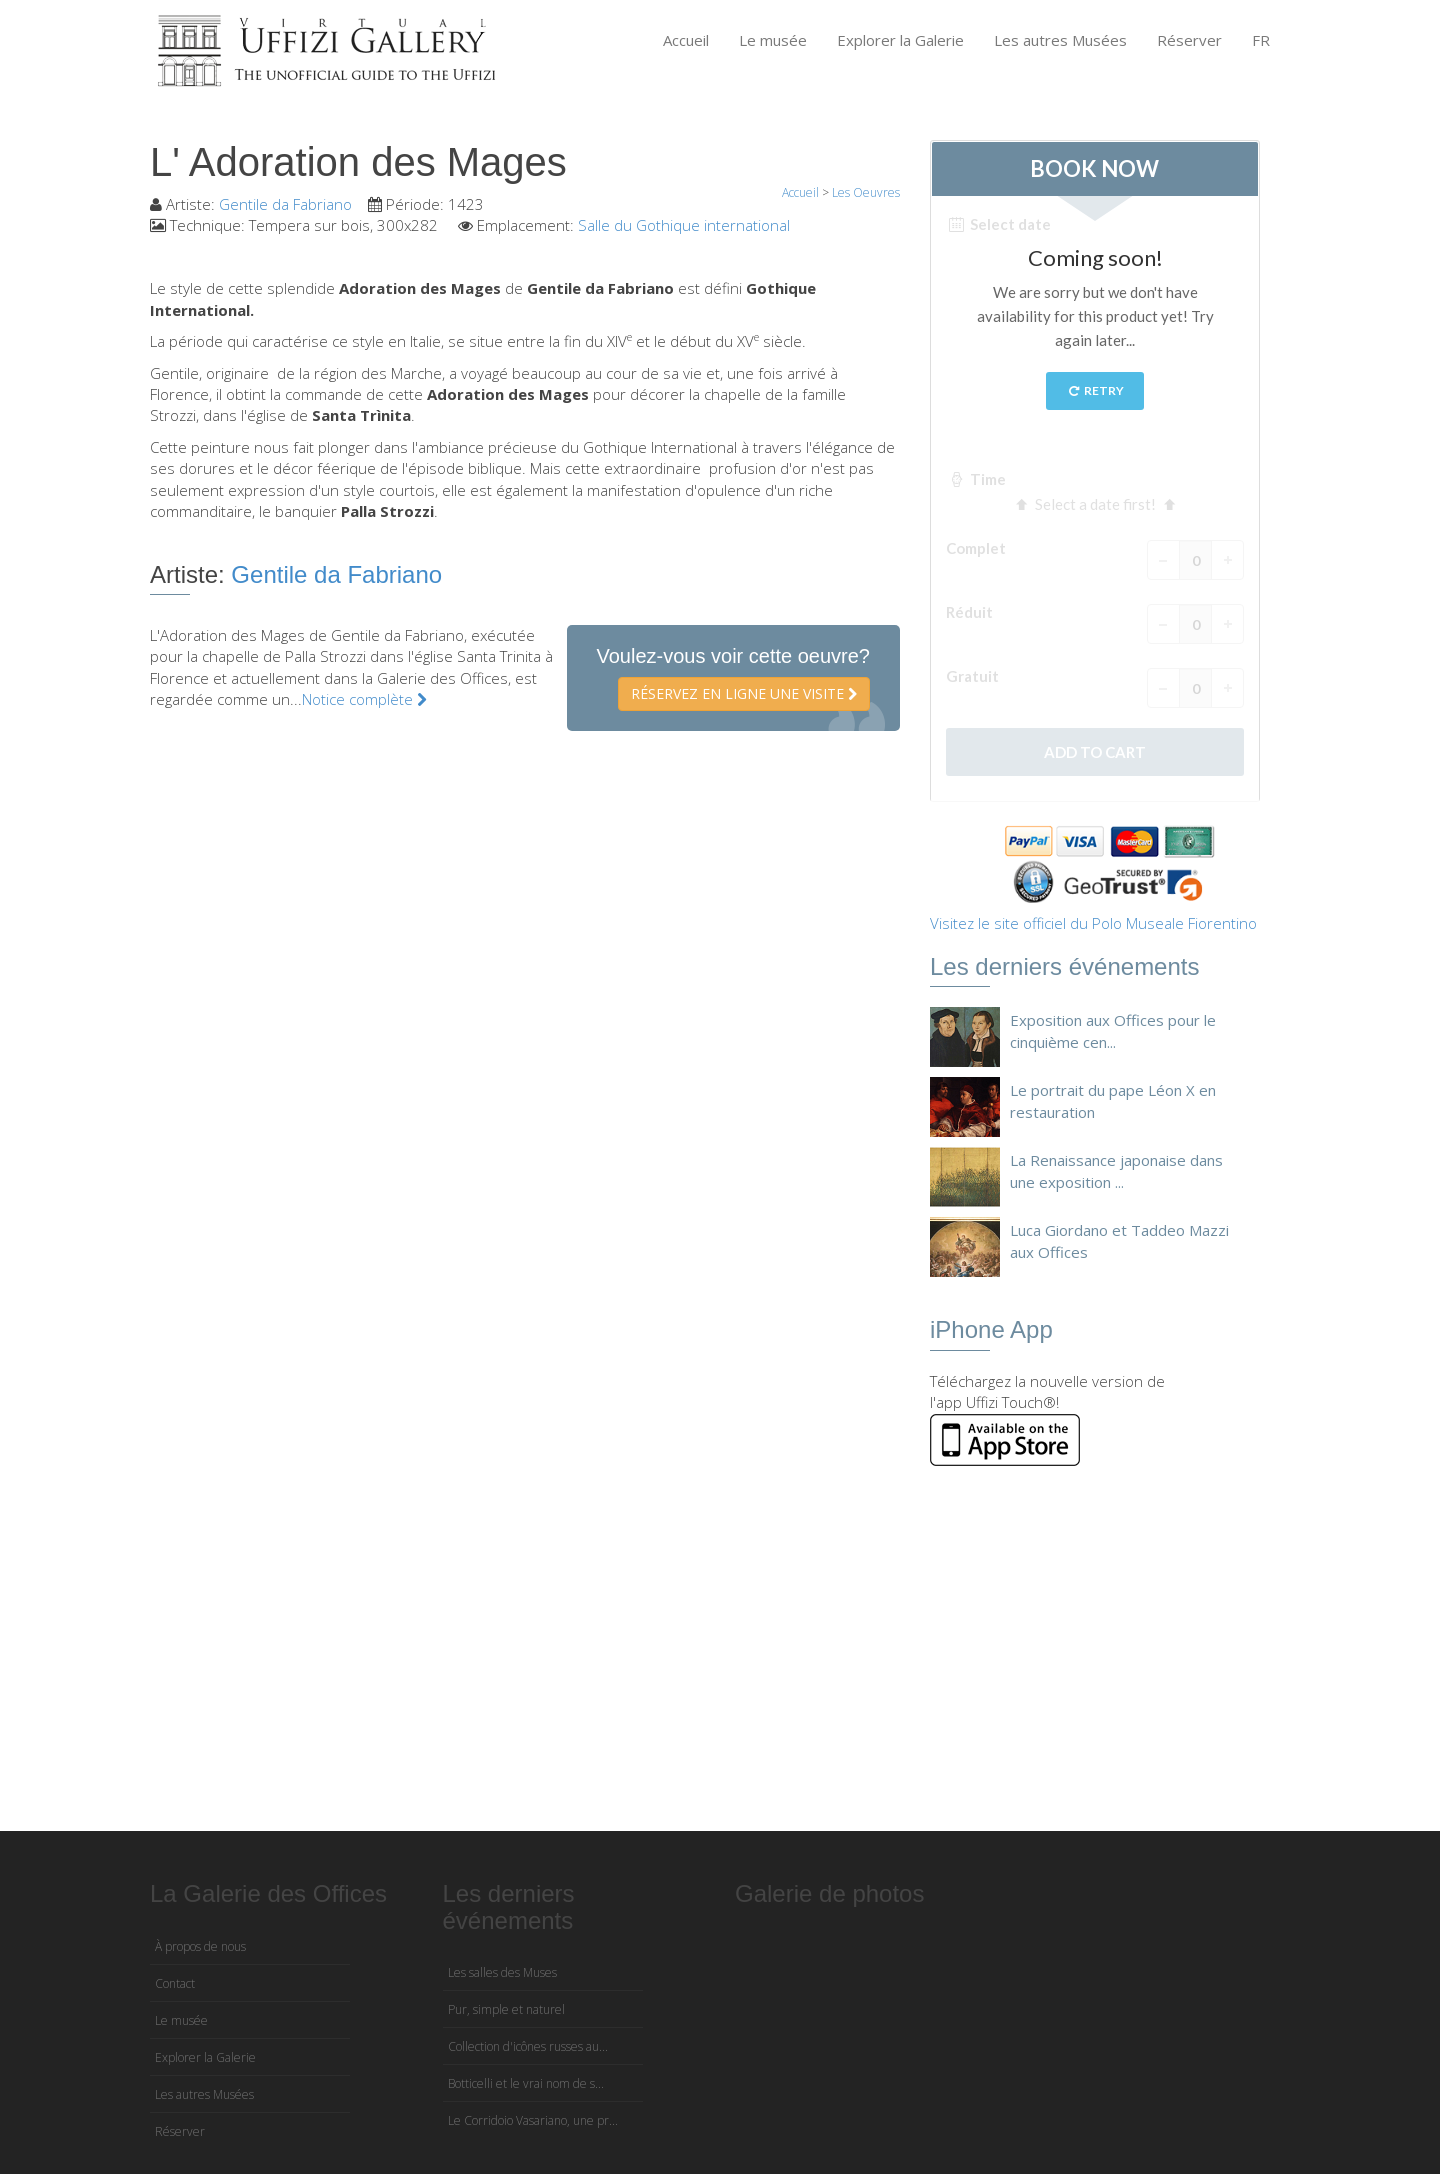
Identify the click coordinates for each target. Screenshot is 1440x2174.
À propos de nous (200, 1946)
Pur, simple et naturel (506, 2009)
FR (1261, 40)
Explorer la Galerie (900, 40)
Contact (175, 1983)
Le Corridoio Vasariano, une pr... (533, 2120)
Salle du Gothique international (684, 225)
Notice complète (364, 699)
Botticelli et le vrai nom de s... (526, 2083)
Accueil (686, 40)
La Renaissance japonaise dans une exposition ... (1116, 1170)
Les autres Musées (1060, 40)
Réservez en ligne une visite (744, 693)
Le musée (773, 40)
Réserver (1189, 40)
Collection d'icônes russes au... (528, 2046)
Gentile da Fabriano (285, 204)
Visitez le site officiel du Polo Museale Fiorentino (1093, 923)
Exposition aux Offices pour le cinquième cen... (1113, 1030)
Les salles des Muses (502, 1972)
